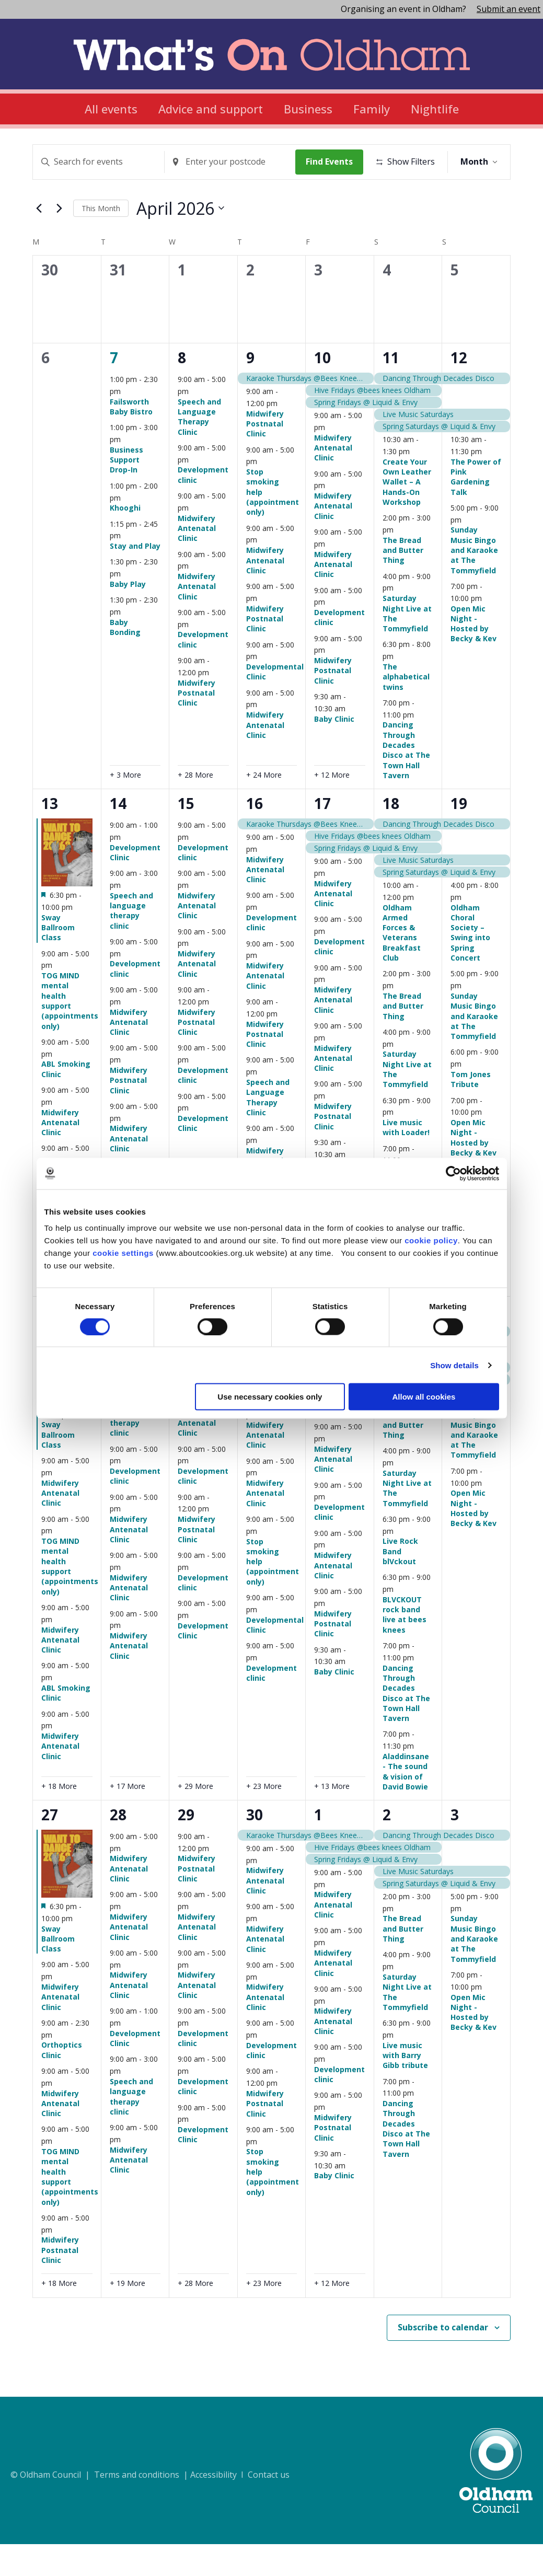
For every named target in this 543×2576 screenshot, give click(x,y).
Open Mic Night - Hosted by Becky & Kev (473, 656)
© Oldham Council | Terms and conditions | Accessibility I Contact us (150, 2507)
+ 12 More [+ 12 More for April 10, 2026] (332, 807)
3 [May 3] (454, 1847)
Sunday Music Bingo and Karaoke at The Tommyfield (474, 582)
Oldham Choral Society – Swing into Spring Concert (470, 964)
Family (371, 109)
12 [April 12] (458, 390)
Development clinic (203, 507)
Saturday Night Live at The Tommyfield (407, 646)
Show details (454, 1364)
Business (308, 109)
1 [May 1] (318, 1847)
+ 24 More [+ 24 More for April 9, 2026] (264, 807)
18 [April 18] (391, 836)
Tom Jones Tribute (470, 1111)
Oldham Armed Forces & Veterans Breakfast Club (402, 964)
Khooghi (125, 540)
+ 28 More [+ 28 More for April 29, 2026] (195, 2315)
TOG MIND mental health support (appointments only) (69, 1032)
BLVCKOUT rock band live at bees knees (404, 1646)
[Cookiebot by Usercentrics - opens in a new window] (453, 1173)
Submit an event (508, 9)
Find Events (332, 161)
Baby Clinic (334, 751)
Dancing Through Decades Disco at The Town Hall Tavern (406, 782)
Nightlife (435, 109)
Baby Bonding (125, 659)
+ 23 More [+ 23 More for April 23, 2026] (264, 1818)
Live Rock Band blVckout (400, 1583)
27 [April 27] (49, 1847)
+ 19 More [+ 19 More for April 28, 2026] (127, 2315)
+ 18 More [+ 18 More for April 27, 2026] (59, 2315)
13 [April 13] (49, 836)
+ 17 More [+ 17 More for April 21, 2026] (127, 1818)
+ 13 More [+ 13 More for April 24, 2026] (332, 1818)
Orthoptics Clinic (61, 2082)
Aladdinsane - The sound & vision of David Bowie (406, 1803)
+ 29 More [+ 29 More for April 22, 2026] (195, 1818)
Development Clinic (135, 884)
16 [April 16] (254, 836)
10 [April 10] (322, 390)
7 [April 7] (114, 390)
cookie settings (123, 1253)
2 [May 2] (387, 1847)
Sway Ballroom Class (58, 959)
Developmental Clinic (275, 1657)
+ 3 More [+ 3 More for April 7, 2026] (125, 807)
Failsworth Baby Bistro (131, 438)
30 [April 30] (254, 1847)
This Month (101, 240)
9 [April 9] (250, 390)
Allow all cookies (424, 1396)
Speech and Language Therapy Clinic (199, 449)
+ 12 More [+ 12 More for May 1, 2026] (332, 2315)
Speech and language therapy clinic (131, 942)
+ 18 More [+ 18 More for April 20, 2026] (59, 1818)
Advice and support (210, 109)
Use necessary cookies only (269, 1396)
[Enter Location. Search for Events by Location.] (232, 162)
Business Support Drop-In (126, 492)
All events (111, 109)
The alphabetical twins (406, 709)
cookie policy (431, 1240)
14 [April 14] (118, 836)
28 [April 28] (118, 1847)
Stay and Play (135, 578)
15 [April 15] (186, 836)
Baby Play (128, 616)
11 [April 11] (391, 390)
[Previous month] (38, 240)
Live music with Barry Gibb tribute (405, 2087)
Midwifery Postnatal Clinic (196, 725)
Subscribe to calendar (443, 2359)
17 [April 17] (322, 836)
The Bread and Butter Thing (403, 582)
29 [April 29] (186, 1847)
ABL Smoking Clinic (65, 1101)
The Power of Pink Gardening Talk (475, 509)
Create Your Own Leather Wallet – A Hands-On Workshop (407, 514)
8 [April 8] (182, 390)
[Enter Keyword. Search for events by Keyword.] (99, 162)
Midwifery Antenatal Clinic (197, 560)
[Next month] (59, 240)
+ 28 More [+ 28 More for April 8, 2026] (195, 807)
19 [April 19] (458, 836)
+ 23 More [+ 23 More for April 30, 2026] (264, 2315)
